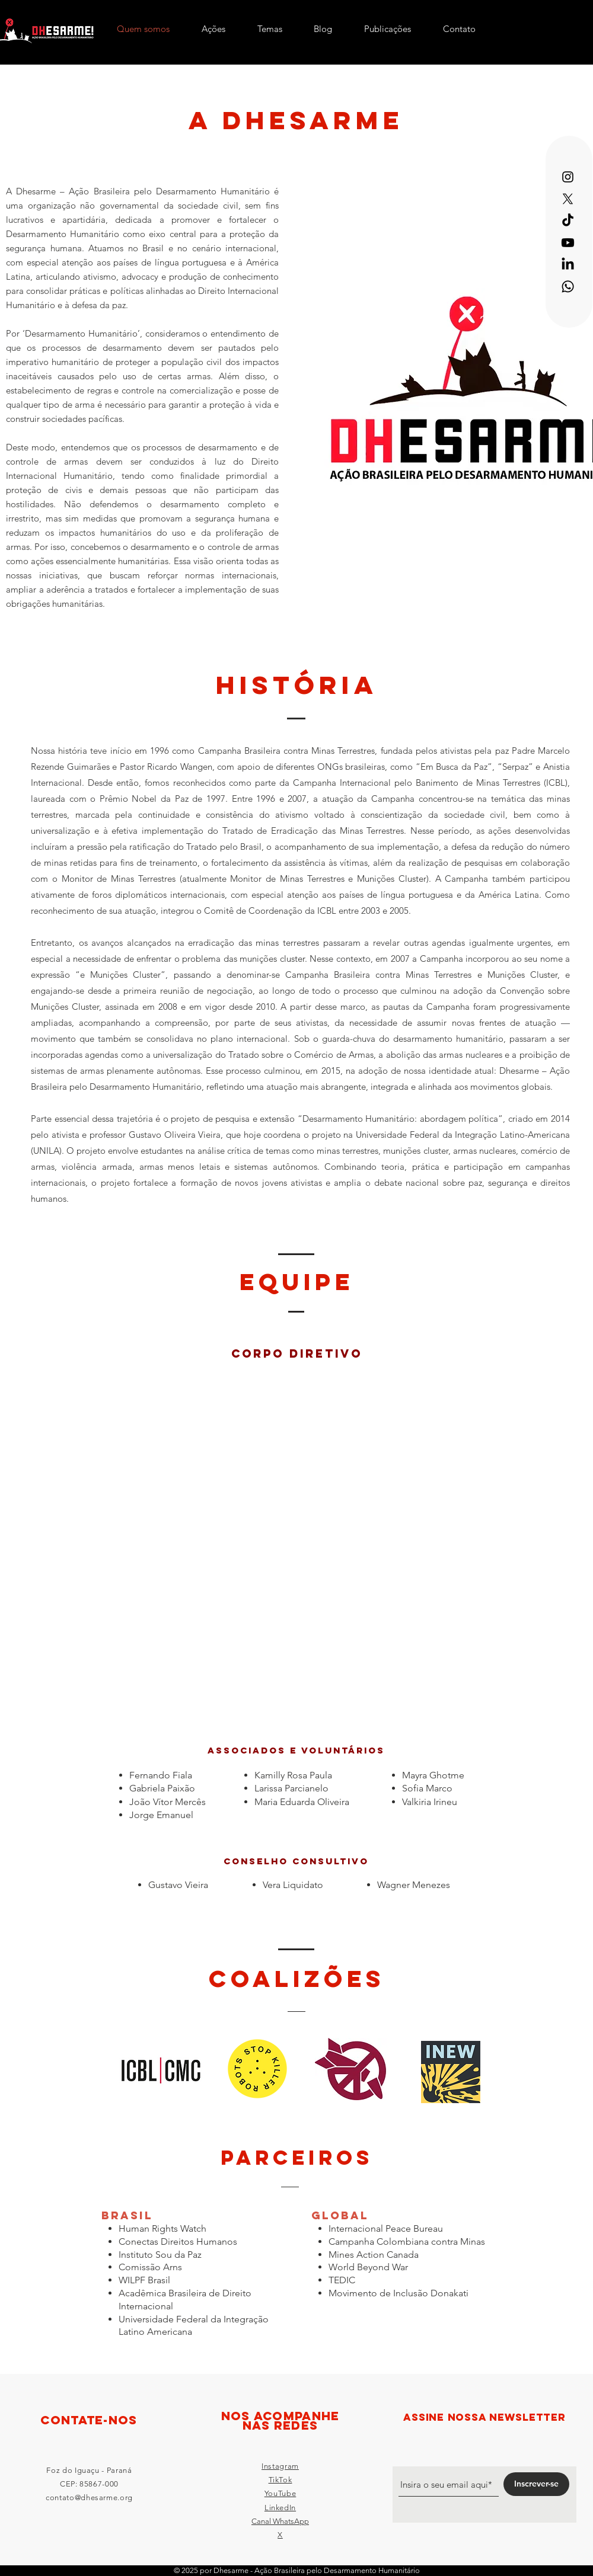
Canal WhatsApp (280, 2521)
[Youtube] (567, 242)
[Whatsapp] (567, 286)
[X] (567, 198)
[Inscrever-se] (536, 2484)
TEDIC (342, 2280)
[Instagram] (567, 176)
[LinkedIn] (567, 264)
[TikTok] (567, 220)
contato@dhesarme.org (89, 2497)
